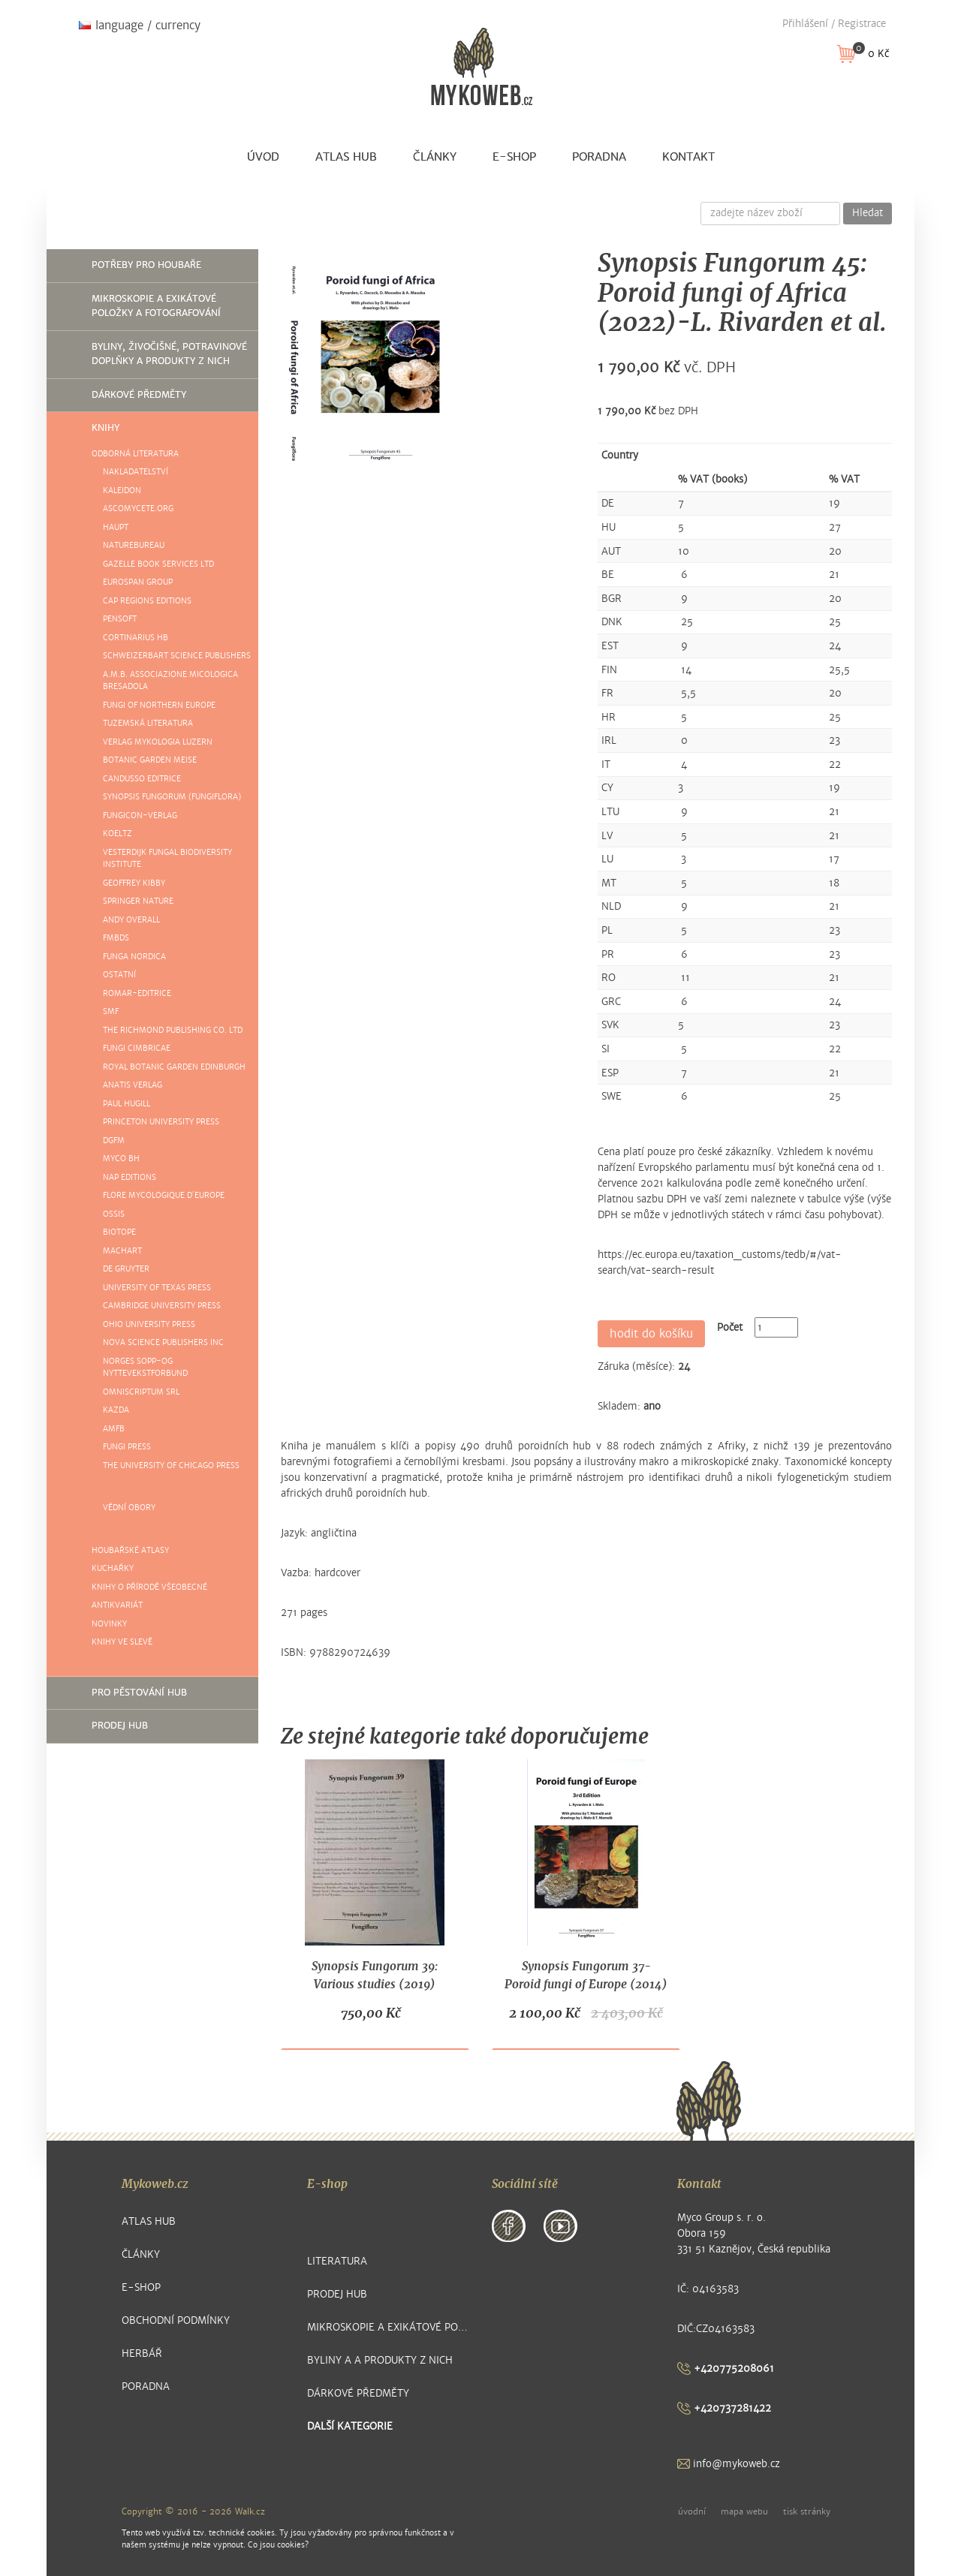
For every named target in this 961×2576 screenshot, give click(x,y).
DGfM (114, 1140)
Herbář (142, 2353)
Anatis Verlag (132, 1085)
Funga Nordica (134, 956)
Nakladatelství (135, 472)
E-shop (514, 157)
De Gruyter (126, 1269)
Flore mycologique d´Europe (163, 1195)
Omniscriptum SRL (141, 1392)
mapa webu (744, 2511)
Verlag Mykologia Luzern (157, 742)
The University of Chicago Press (171, 1465)
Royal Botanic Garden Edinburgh (174, 1067)
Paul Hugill (126, 1104)
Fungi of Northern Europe (159, 705)
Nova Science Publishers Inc (163, 1342)
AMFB (114, 1429)
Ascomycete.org (138, 508)
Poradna (599, 157)
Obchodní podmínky (176, 2320)
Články (434, 157)
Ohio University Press (149, 1324)
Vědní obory (129, 1507)
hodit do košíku (651, 1334)
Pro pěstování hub (139, 1693)
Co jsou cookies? (278, 2545)
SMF (111, 1011)
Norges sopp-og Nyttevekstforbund (145, 1367)
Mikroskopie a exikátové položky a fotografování (156, 306)
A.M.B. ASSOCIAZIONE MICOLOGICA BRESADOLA (170, 681)
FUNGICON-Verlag (140, 815)
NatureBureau (133, 545)
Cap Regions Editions (147, 601)
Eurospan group (138, 582)
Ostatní (119, 975)
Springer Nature (138, 901)
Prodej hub (120, 1726)
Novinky (109, 1624)
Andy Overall (131, 920)
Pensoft (120, 619)
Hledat (867, 213)
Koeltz (117, 833)
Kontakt (688, 157)
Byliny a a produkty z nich (380, 2360)
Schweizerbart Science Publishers (177, 656)
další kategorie (350, 2426)
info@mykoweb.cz (728, 2463)
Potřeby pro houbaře (146, 265)
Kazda (116, 1410)
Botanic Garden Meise (150, 760)
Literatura (337, 2261)
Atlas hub (346, 157)
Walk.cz (250, 2511)
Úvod (263, 157)
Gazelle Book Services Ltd (158, 564)
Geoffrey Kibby (134, 883)
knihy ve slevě (122, 1642)
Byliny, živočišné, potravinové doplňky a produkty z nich (169, 354)
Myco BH (121, 1158)
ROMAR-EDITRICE (137, 993)
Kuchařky (113, 1568)
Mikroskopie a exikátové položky (388, 2327)
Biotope (119, 1232)
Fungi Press (127, 1447)
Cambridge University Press (162, 1306)
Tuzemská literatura (148, 723)
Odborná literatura (135, 454)
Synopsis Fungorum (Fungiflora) (172, 797)
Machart (122, 1251)
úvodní (692, 2511)
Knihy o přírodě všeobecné (149, 1587)
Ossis (114, 1214)
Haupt (115, 527)
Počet (730, 1327)
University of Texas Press (157, 1288)
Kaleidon (122, 490)
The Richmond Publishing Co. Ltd (173, 1030)
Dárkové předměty (139, 395)
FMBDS (116, 938)
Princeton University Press (161, 1122)
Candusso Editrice (142, 779)
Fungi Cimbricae (136, 1048)
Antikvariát (117, 1605)
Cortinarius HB (135, 637)
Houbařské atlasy (130, 1550)
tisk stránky (806, 2511)
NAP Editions (129, 1177)
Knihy (105, 428)
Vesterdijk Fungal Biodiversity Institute (167, 858)
